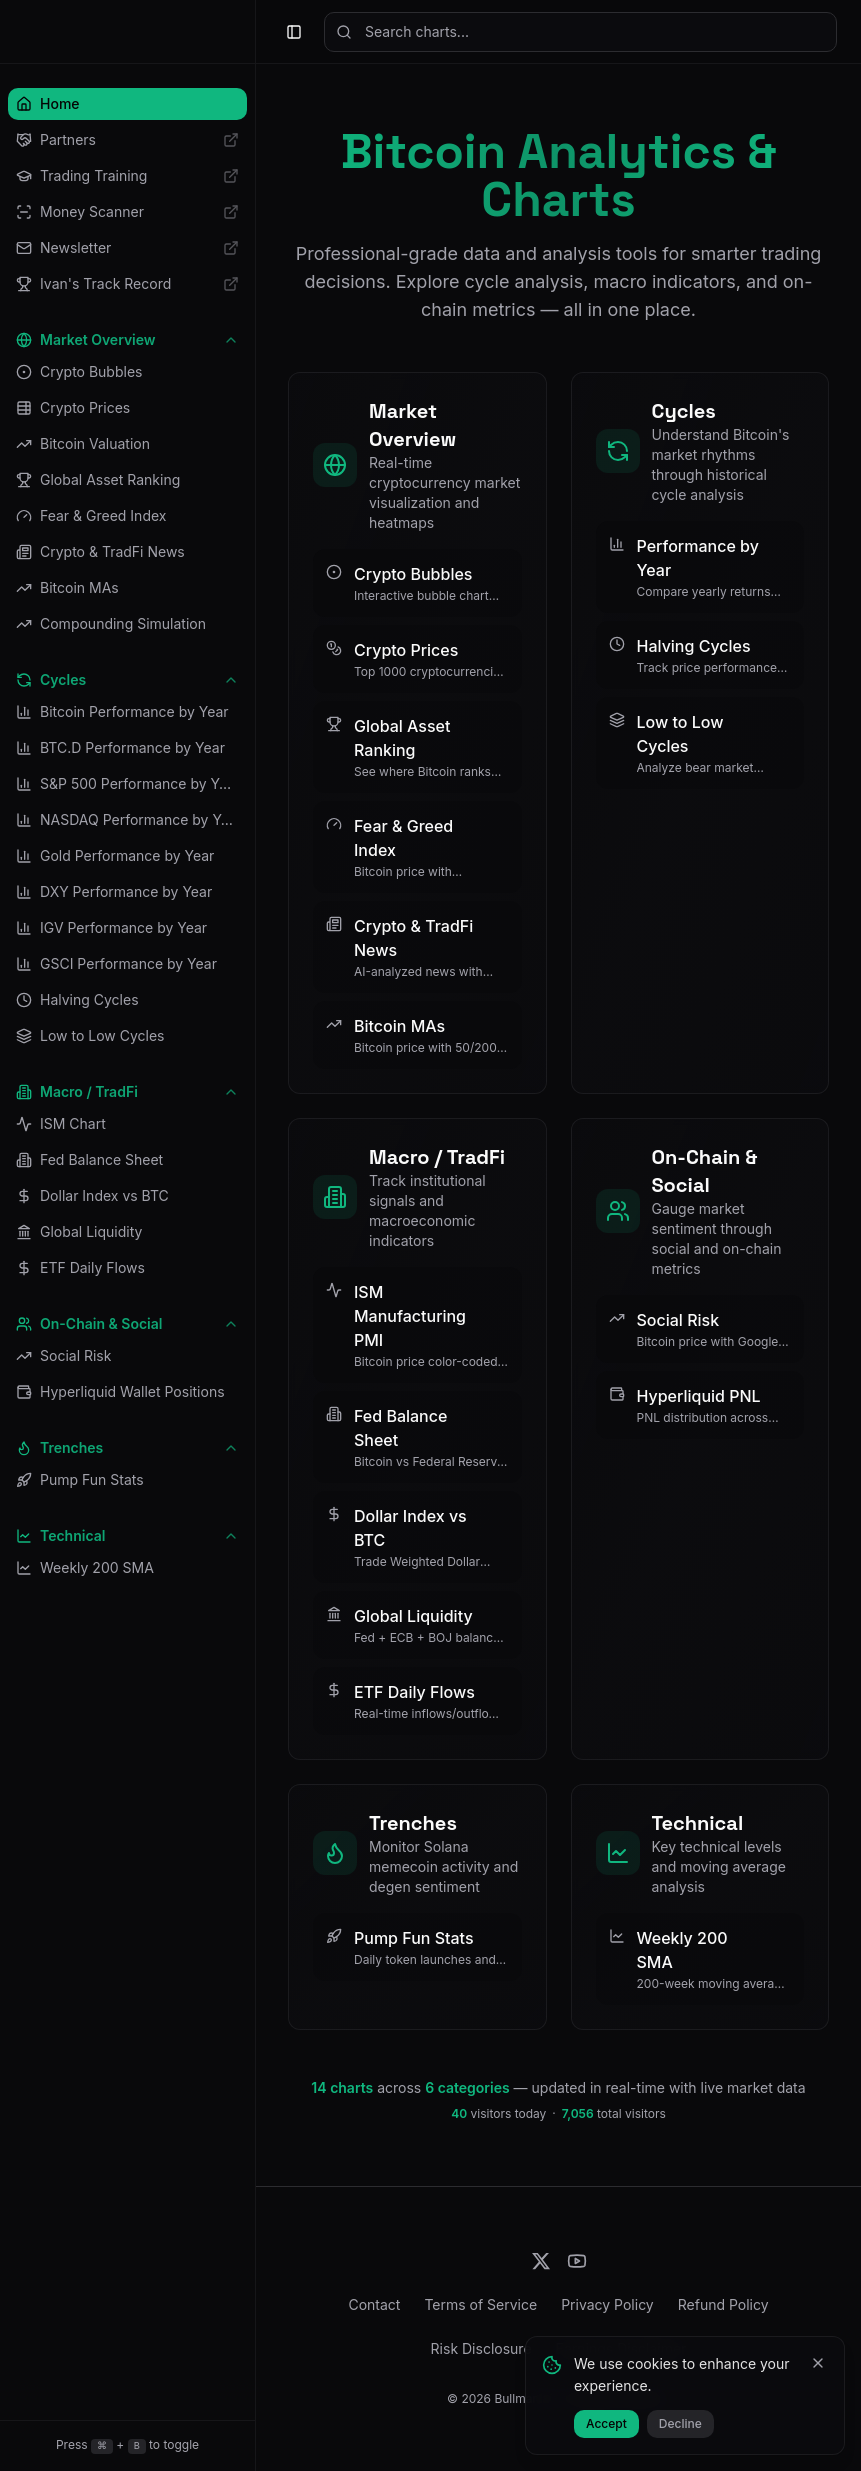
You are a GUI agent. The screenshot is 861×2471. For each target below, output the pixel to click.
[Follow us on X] (541, 2261)
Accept (606, 2423)
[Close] (818, 2363)
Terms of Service (480, 2304)
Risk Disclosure (481, 2348)
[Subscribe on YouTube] (577, 2261)
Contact (374, 2304)
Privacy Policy (607, 2304)
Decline (680, 2423)
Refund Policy (723, 2304)
